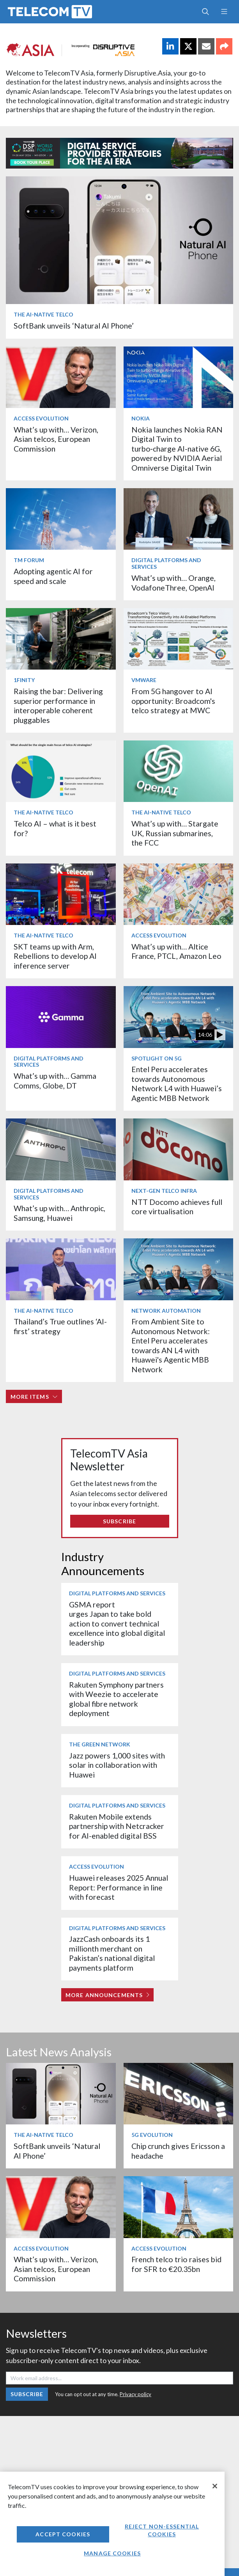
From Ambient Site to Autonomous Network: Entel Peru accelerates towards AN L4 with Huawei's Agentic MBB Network (170, 1345)
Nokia (140, 418)
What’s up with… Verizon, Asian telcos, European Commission (56, 439)
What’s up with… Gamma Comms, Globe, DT (55, 1080)
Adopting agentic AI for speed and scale (53, 576)
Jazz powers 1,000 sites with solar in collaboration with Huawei (117, 1765)
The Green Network (99, 1744)
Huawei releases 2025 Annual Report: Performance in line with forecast (118, 1887)
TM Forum (29, 560)
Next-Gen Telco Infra (164, 1190)
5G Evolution (152, 2134)
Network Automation (166, 1310)
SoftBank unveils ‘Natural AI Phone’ (74, 325)
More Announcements (107, 1995)
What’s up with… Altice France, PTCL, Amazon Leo (176, 951)
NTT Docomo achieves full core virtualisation (176, 1206)
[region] (112, 2524)
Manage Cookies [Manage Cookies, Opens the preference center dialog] (112, 2553)
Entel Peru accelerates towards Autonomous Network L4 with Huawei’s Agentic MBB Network (176, 1083)
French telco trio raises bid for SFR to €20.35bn (176, 2264)
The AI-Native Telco (43, 314)
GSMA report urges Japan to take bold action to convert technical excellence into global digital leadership (117, 1623)
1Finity (24, 680)
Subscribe (119, 1521)
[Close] (214, 2486)
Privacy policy (135, 2394)
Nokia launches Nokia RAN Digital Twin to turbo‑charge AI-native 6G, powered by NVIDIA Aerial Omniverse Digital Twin (177, 448)
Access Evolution (41, 418)
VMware (143, 680)
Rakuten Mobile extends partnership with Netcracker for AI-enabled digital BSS (116, 1826)
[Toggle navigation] (224, 12)
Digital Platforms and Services (166, 563)
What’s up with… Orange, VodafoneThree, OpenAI (173, 582)
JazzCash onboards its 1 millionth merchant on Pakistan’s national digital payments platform (112, 1953)
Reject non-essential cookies (162, 2530)
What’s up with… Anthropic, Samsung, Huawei (59, 1213)
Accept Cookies (62, 2534)
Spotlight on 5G (156, 1058)
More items (34, 1396)
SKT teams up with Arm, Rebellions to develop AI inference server (55, 956)
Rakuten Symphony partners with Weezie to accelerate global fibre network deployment (116, 1699)
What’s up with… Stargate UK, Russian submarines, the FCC (174, 833)
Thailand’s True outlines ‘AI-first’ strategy (60, 1326)
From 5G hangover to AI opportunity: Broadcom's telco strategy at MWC (173, 701)
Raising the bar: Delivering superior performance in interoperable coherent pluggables (58, 705)
